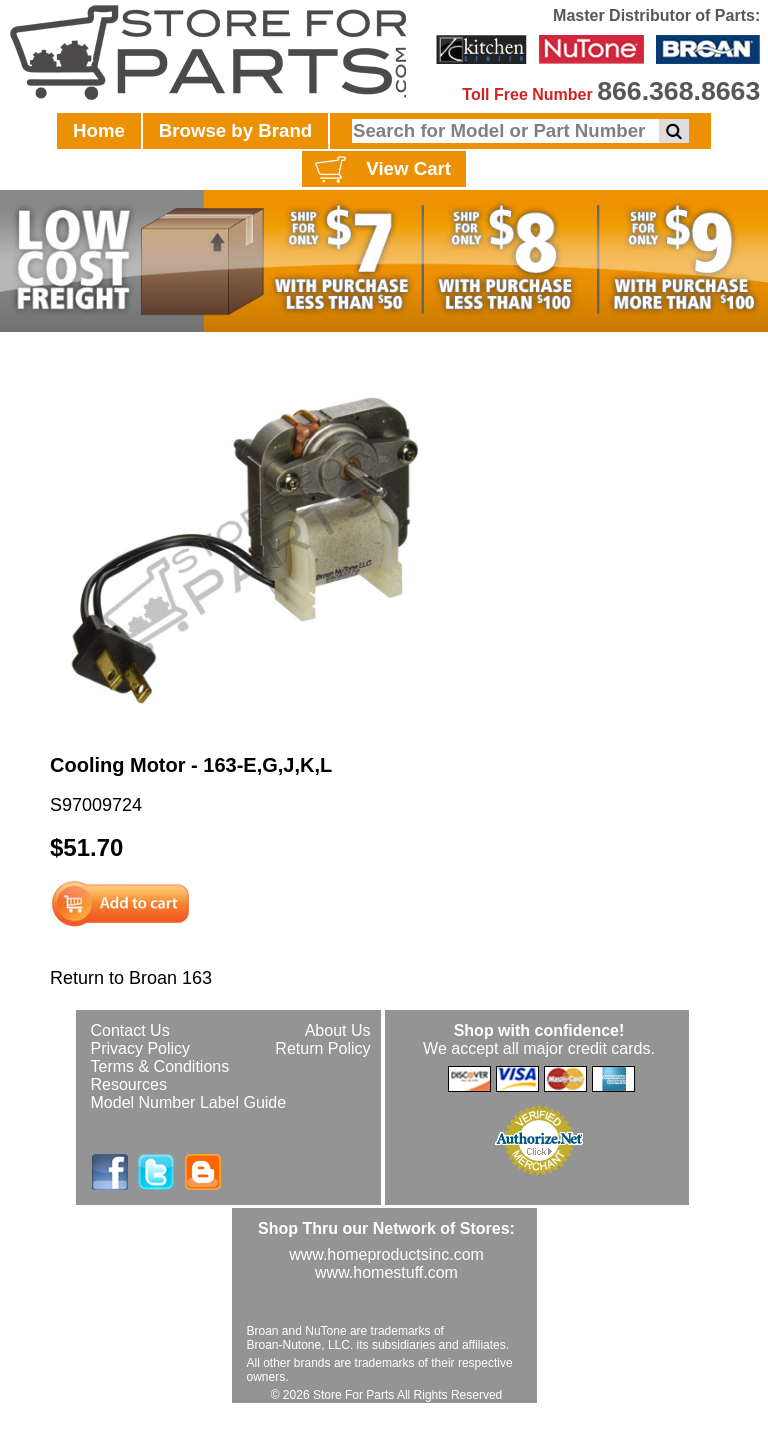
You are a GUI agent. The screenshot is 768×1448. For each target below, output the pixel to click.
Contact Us (130, 1030)
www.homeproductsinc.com (386, 1254)
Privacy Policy (141, 1048)
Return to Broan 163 (131, 978)
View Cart (380, 170)
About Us (338, 1030)
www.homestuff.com (386, 1272)
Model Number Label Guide (189, 1102)
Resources (129, 1084)
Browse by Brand (235, 130)
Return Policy (322, 1048)
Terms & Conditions (160, 1066)
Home (99, 130)
